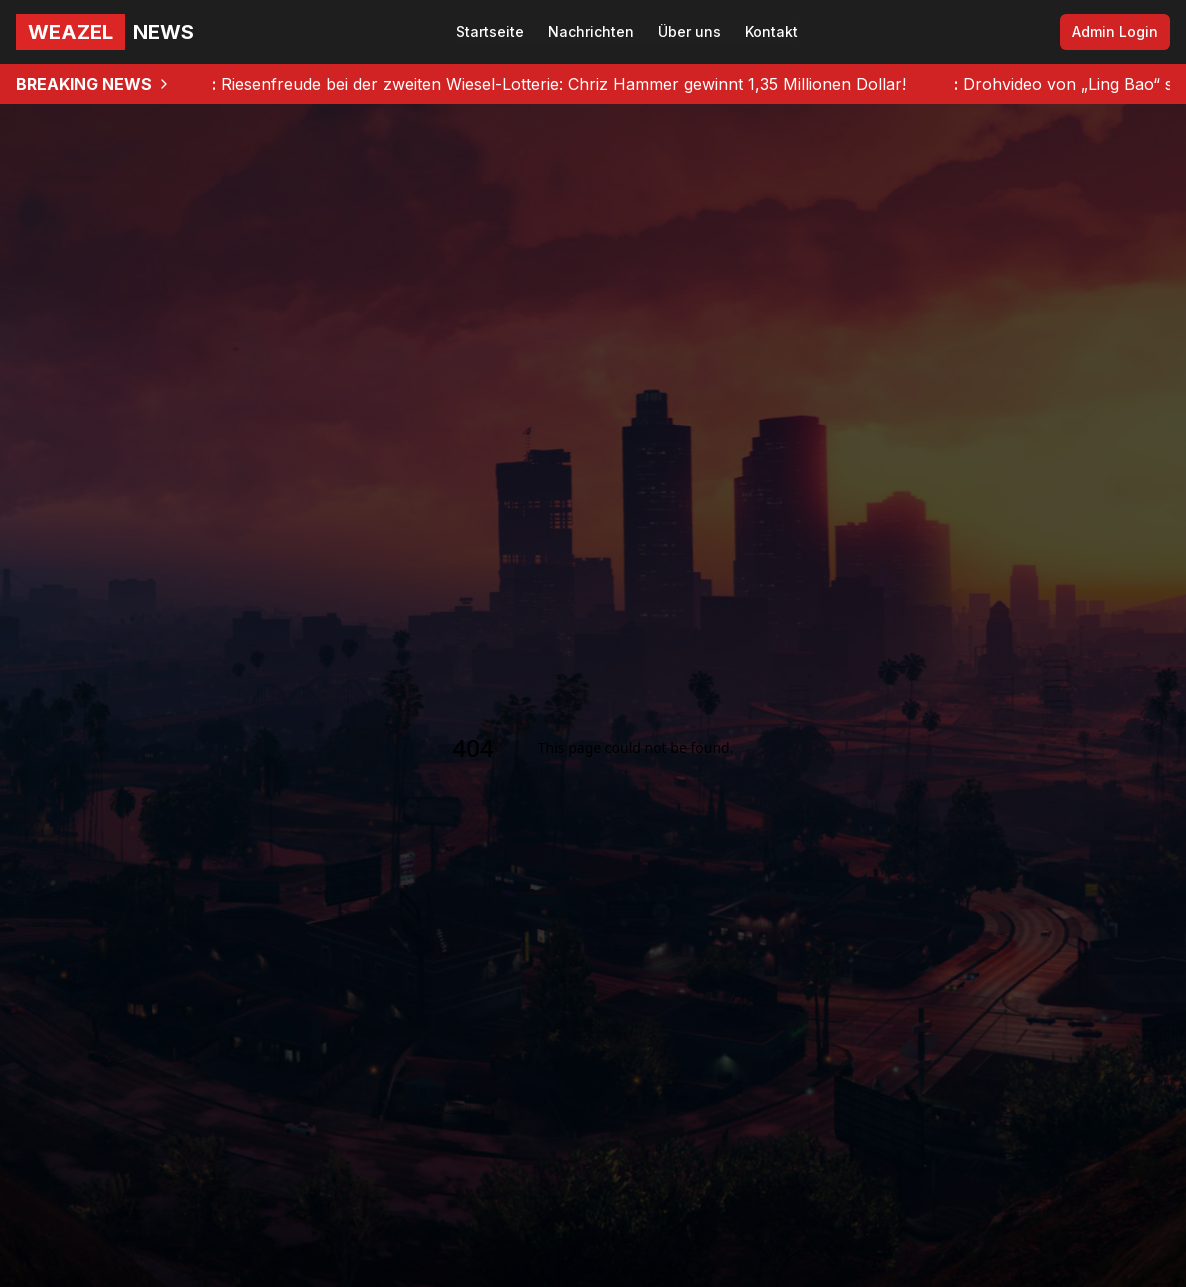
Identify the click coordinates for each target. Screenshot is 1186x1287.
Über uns (689, 31)
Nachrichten (591, 31)
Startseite (490, 31)
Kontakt (771, 31)
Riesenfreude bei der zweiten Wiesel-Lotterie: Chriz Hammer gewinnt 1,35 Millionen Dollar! (559, 84)
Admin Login (1115, 31)
